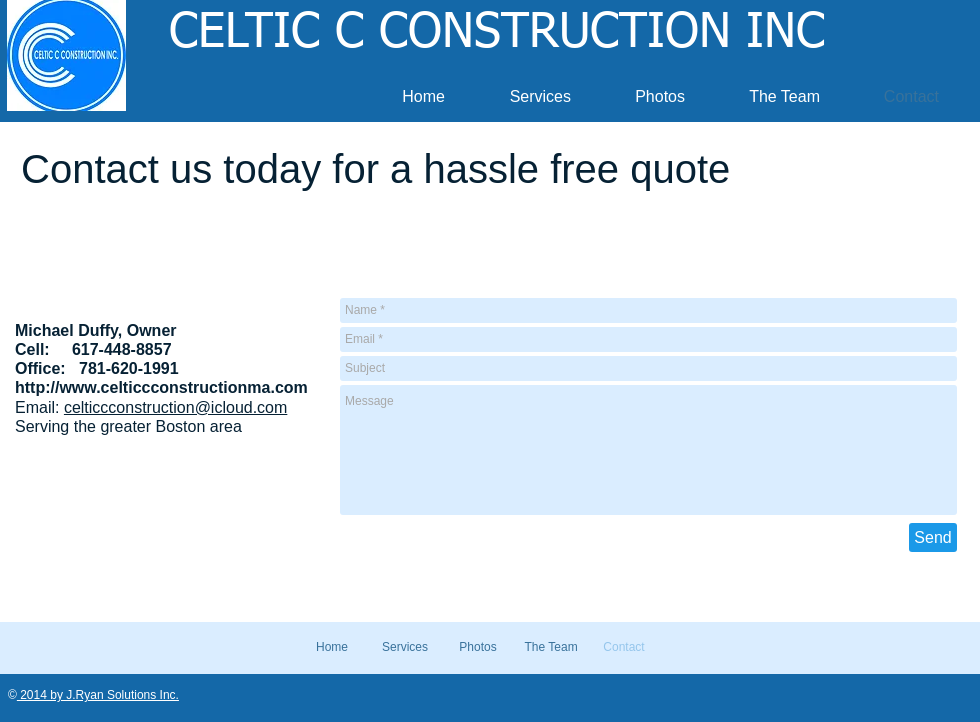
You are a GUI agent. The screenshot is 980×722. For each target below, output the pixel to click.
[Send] (933, 537)
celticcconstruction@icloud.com (175, 407)
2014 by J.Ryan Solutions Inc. (98, 695)
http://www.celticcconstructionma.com (161, 387)
